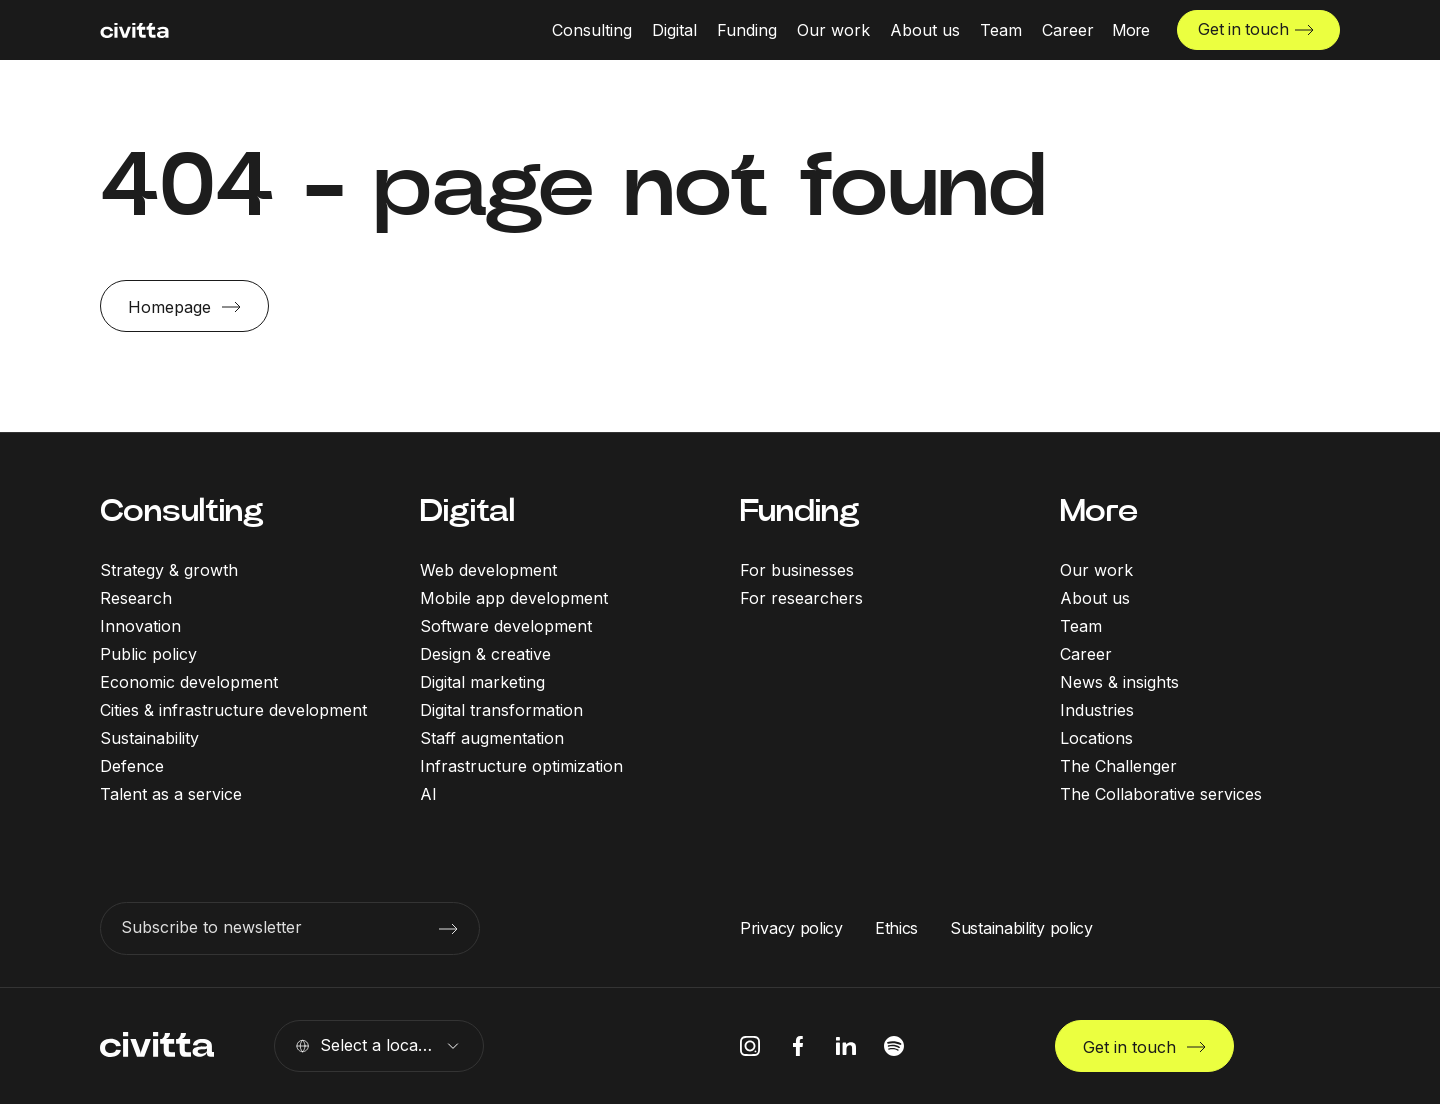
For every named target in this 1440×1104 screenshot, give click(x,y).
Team (1081, 626)
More (1099, 510)
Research (136, 598)
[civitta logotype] (134, 30)
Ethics (896, 928)
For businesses (797, 570)
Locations (1096, 738)
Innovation (140, 626)
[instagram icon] (750, 1046)
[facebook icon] (798, 1046)
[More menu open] (1129, 30)
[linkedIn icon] (846, 1046)
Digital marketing (482, 682)
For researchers (801, 598)
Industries (1097, 710)
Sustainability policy (1021, 928)
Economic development (189, 682)
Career (1086, 654)
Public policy (148, 654)
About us (1095, 598)
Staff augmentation (492, 738)
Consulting (182, 510)
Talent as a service (171, 794)
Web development (488, 570)
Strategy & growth (169, 570)
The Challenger (1118, 766)
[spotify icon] (894, 1046)
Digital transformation (501, 710)
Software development (506, 626)
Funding (800, 510)
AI (428, 794)
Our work (1096, 570)
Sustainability (149, 738)
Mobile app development (514, 598)
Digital (467, 510)
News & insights (1119, 682)
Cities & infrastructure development (233, 710)
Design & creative (485, 654)
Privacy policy (791, 928)
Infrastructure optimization (521, 766)
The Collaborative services (1161, 794)
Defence (132, 766)
